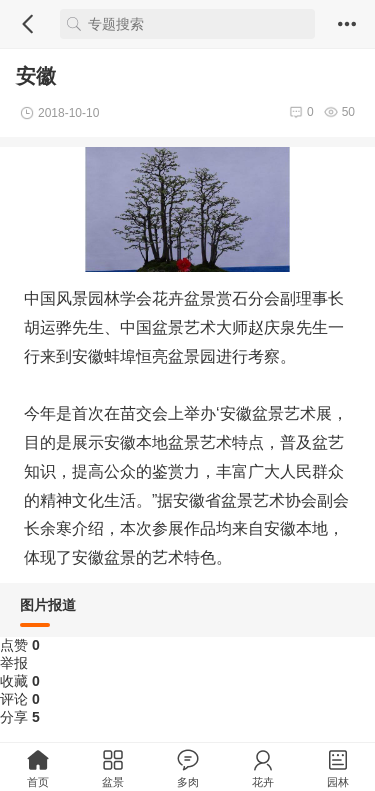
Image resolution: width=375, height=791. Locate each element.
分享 (20, 717)
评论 (20, 699)
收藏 (20, 681)
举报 (14, 663)
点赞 (20, 645)
